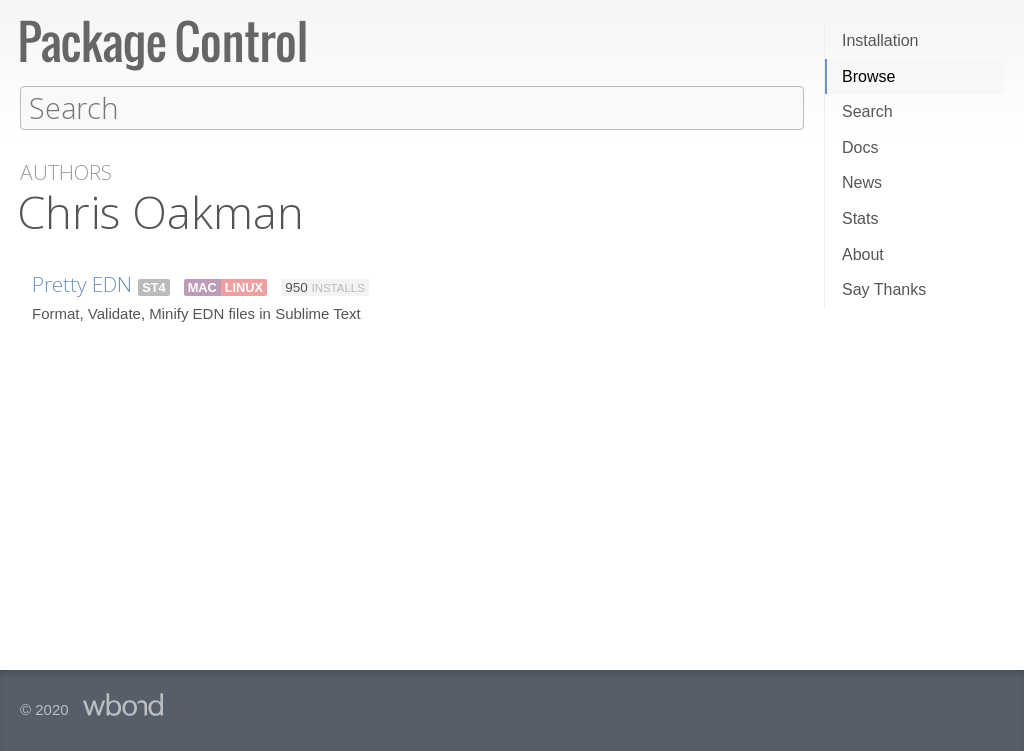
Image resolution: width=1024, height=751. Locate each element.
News (862, 182)
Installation (880, 40)
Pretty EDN (82, 283)
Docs (860, 147)
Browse (868, 76)
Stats (860, 218)
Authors (66, 171)
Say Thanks (884, 289)
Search (867, 111)
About (863, 254)
